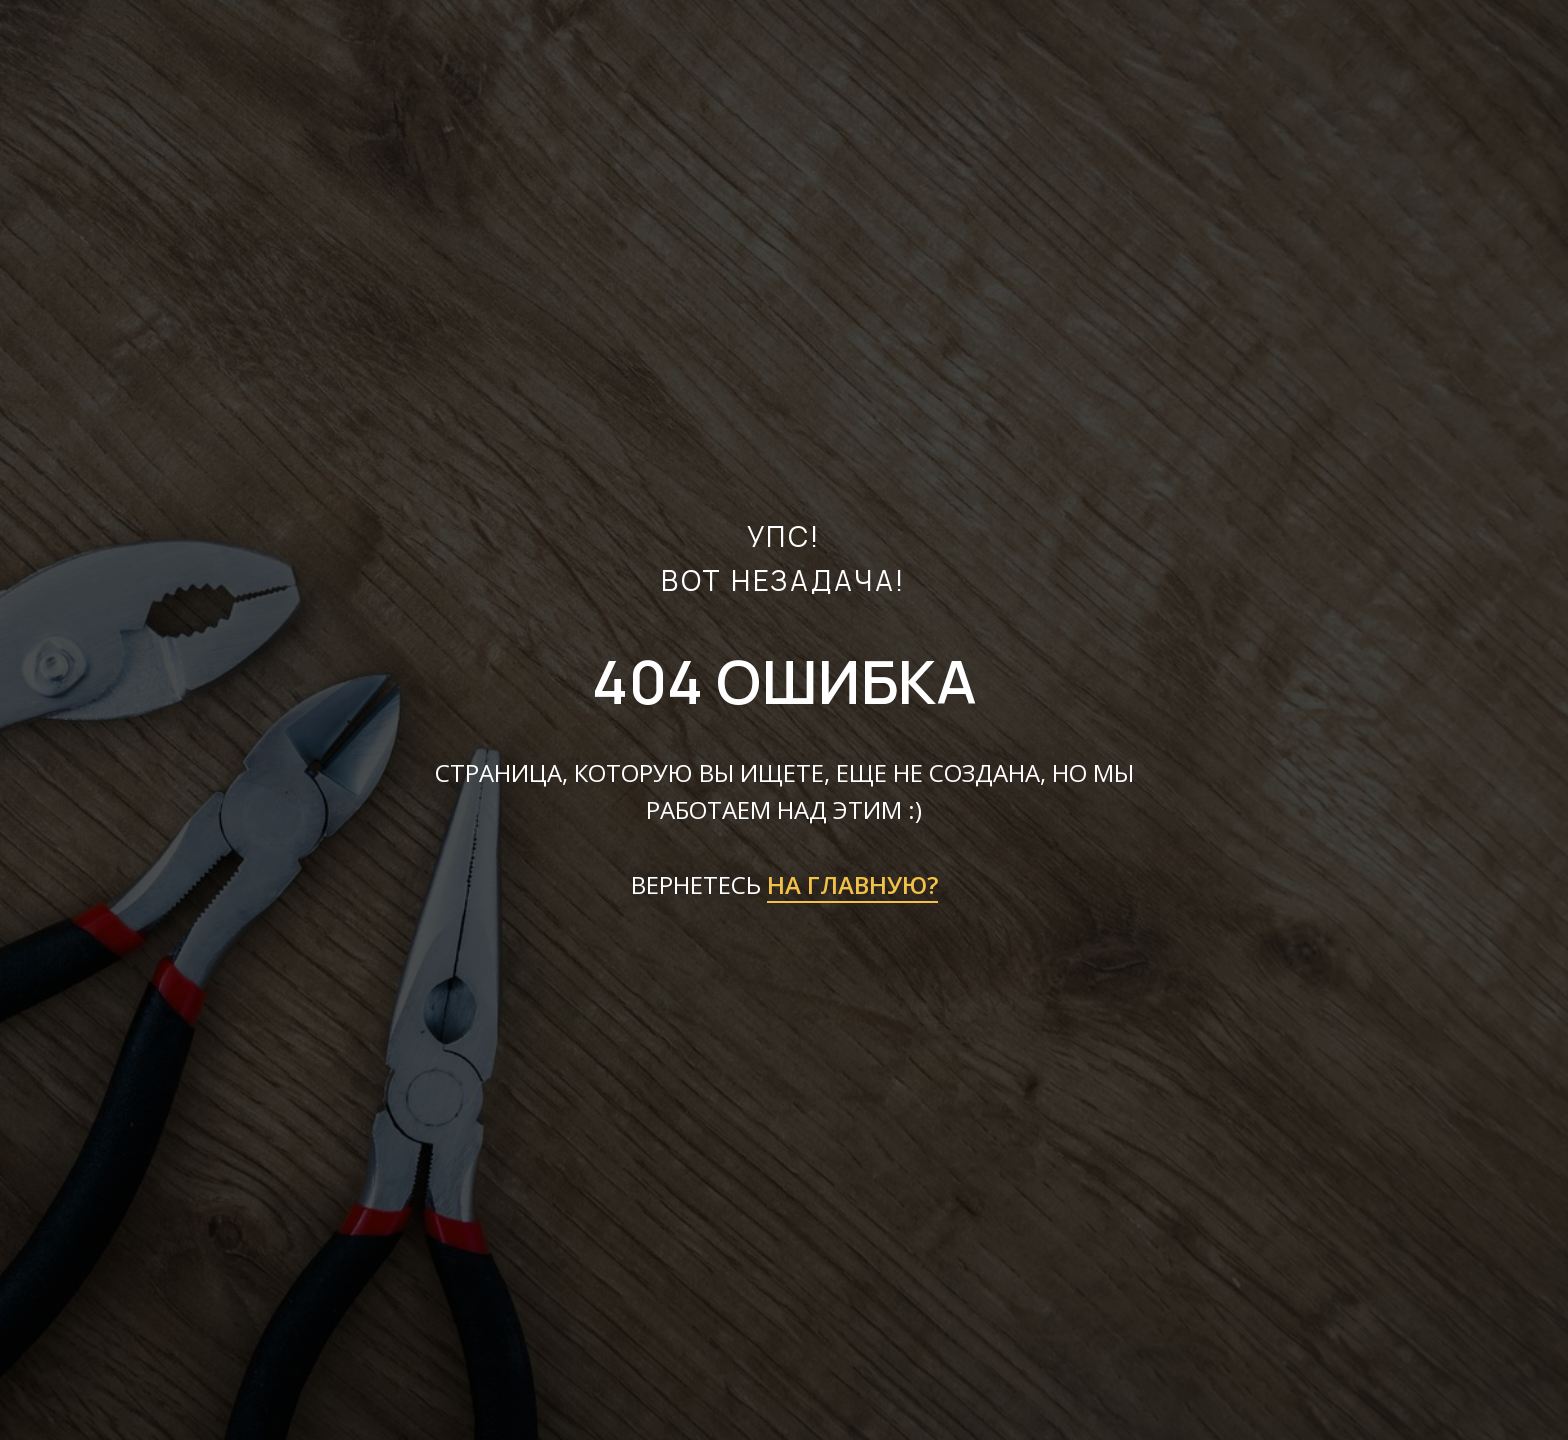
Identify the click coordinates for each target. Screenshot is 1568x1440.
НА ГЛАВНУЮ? (852, 884)
